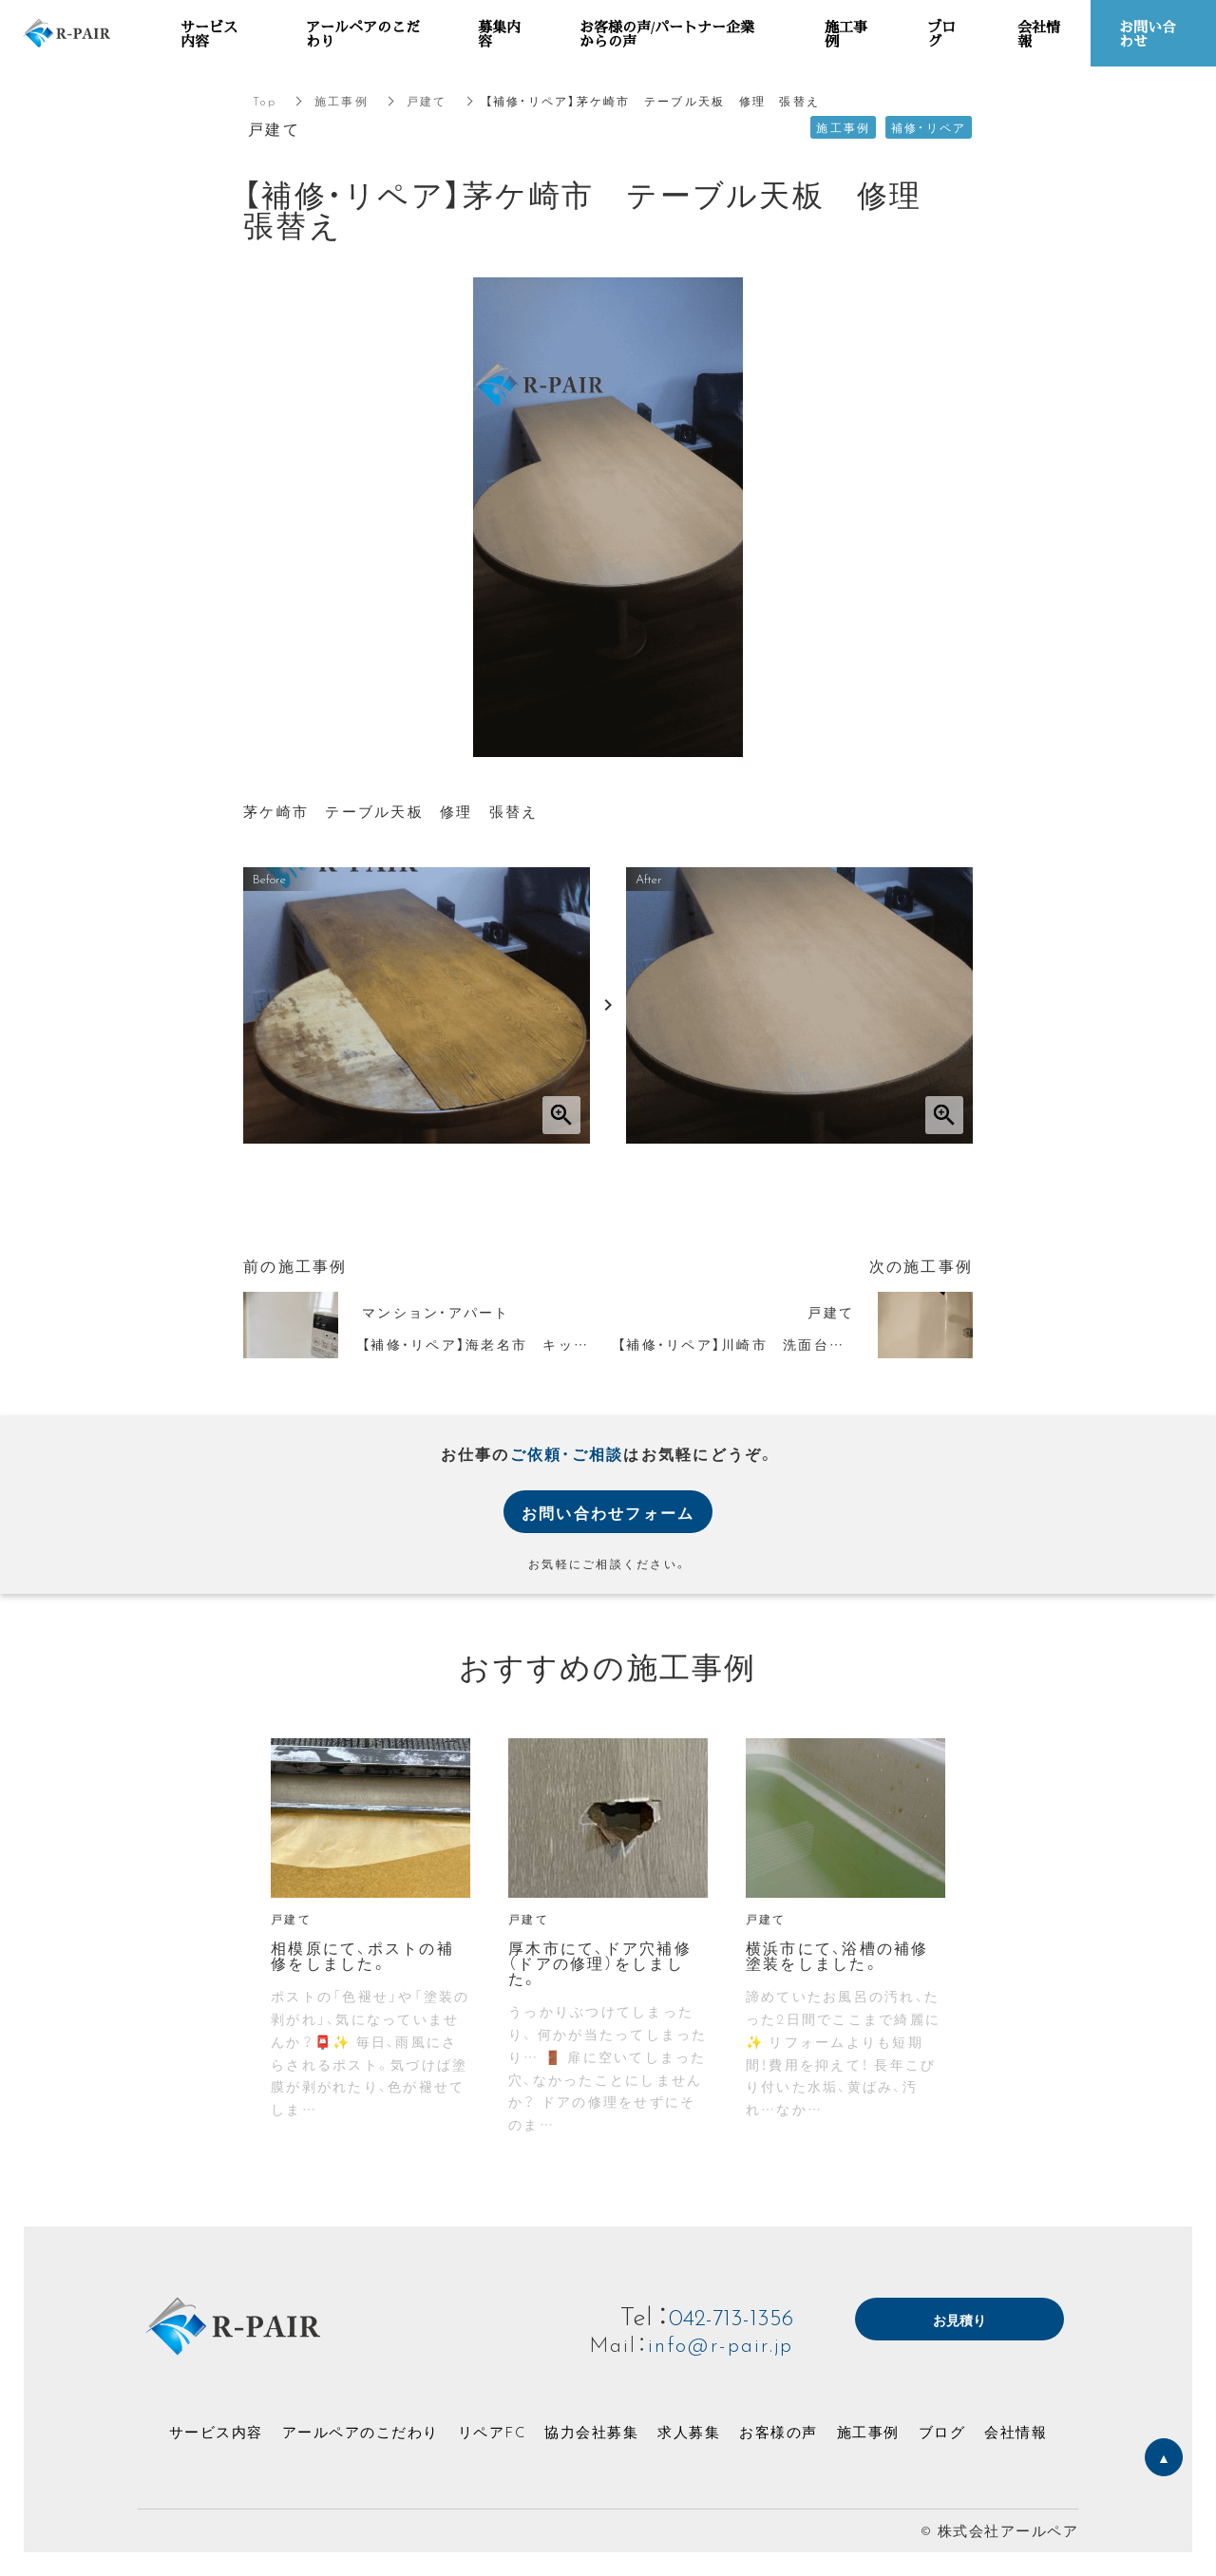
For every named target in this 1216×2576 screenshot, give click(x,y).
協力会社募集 (591, 2431)
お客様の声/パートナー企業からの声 (667, 33)
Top (264, 100)
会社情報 (1015, 2431)
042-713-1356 (724, 2315)
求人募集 (688, 2431)
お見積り (959, 2321)
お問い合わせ (1147, 33)
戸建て (427, 100)
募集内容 (499, 33)
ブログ (942, 2431)
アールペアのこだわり (360, 2431)
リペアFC (492, 2431)
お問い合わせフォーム (608, 1512)
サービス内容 (216, 2431)
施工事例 (341, 100)
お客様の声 (778, 2431)
